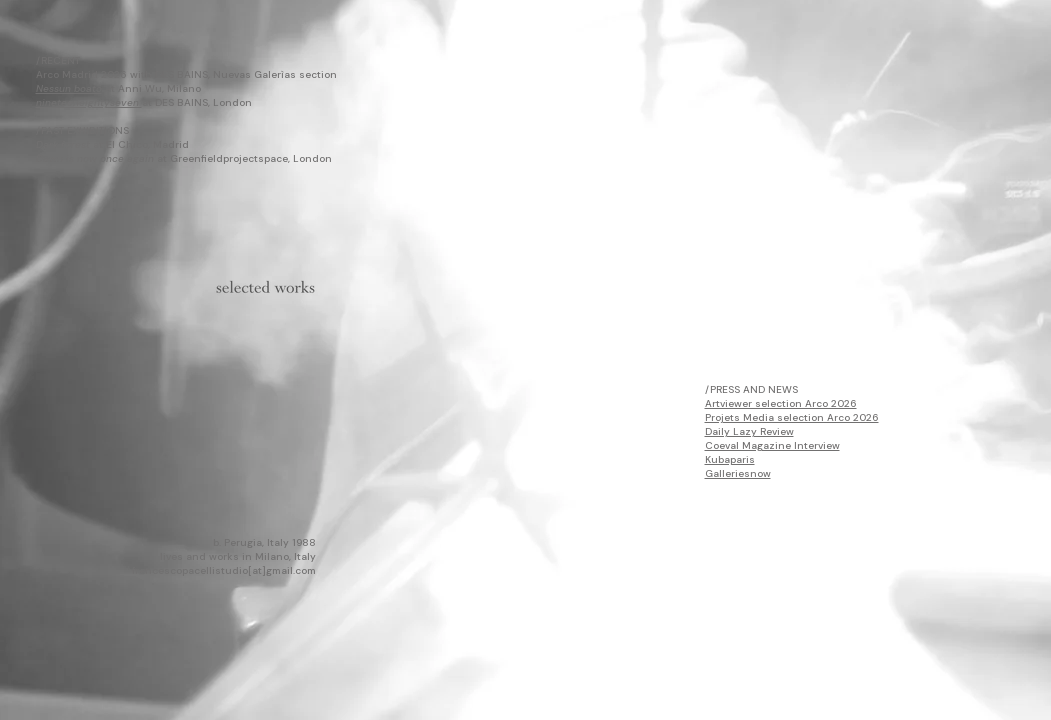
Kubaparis (730, 459)
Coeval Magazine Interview (772, 445)
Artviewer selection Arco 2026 (781, 403)
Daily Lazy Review (749, 431)
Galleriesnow (738, 473)
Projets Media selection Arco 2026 (792, 417)
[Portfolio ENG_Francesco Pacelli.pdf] (265, 291)
